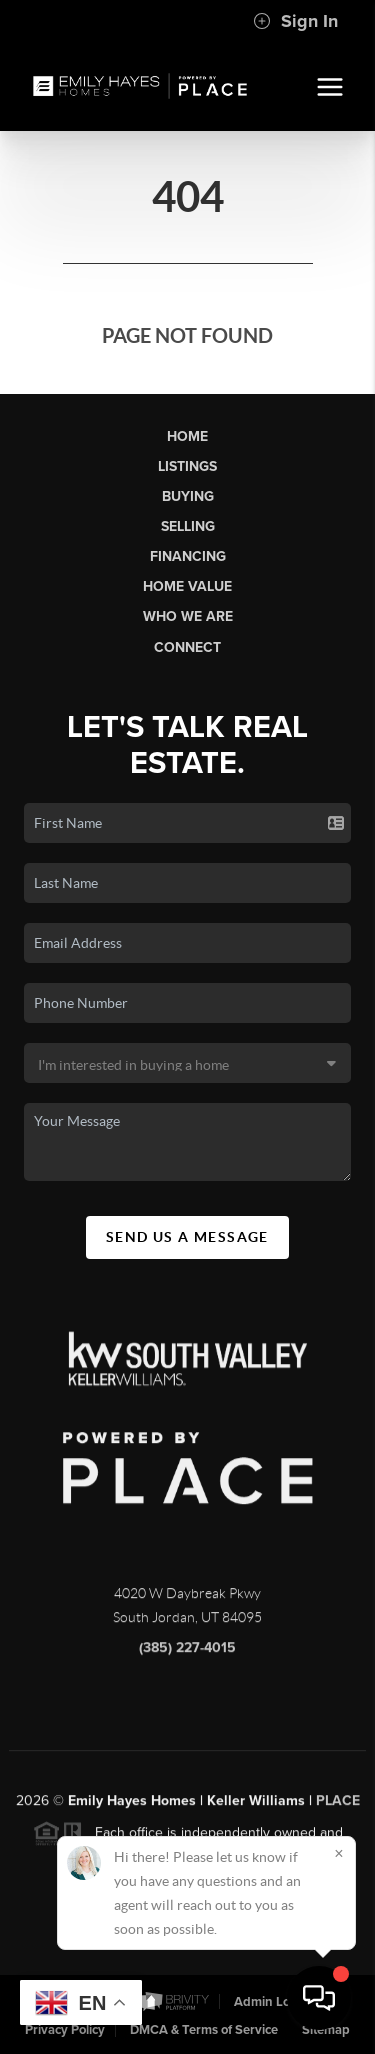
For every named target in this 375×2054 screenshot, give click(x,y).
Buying (188, 496)
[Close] (339, 1853)
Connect (187, 647)
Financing (188, 556)
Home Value (187, 586)
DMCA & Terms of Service (204, 2030)
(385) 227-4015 (187, 1654)
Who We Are (188, 616)
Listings (187, 466)
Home (187, 436)
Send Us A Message (187, 1237)
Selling (188, 526)
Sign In (295, 21)
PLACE (338, 1807)
